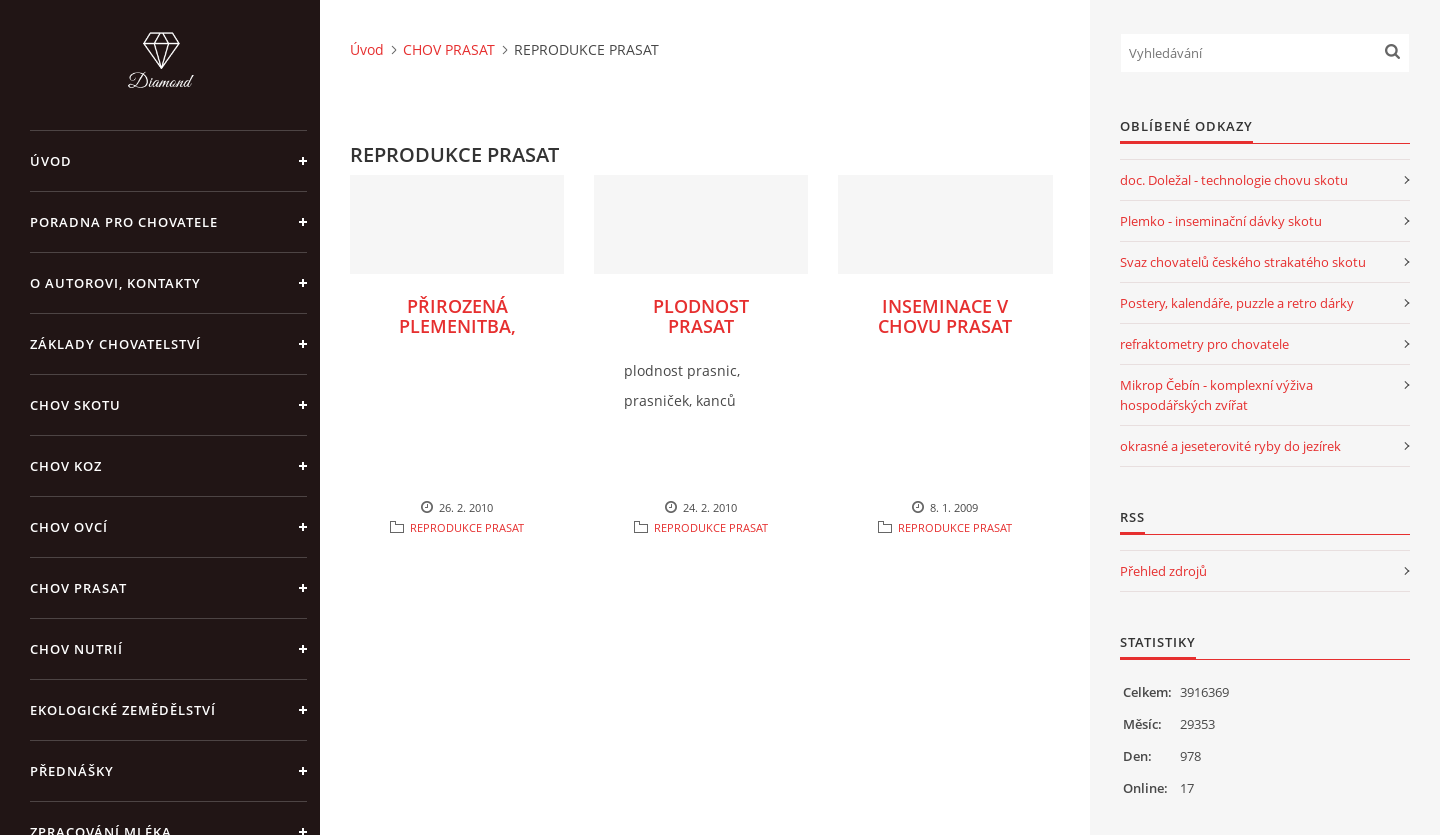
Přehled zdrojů (1163, 571)
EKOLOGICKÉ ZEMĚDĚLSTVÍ (123, 710)
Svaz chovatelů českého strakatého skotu (1243, 262)
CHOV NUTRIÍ (76, 649)
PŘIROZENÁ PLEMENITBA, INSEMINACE (457, 326)
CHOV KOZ (66, 466)
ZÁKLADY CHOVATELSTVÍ (115, 344)
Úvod (51, 161)
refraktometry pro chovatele (1204, 344)
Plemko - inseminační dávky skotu (1221, 221)
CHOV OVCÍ (69, 527)
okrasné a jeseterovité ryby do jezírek (1230, 446)
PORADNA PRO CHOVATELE (124, 222)
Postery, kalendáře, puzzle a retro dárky (1237, 303)
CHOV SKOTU (75, 405)
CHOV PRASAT (78, 588)
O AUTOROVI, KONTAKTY (115, 283)
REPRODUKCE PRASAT (467, 527)
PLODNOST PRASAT (701, 316)
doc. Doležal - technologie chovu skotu (1234, 180)
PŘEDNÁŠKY (72, 771)
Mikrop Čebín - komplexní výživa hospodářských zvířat (1216, 395)
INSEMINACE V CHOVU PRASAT (945, 316)
